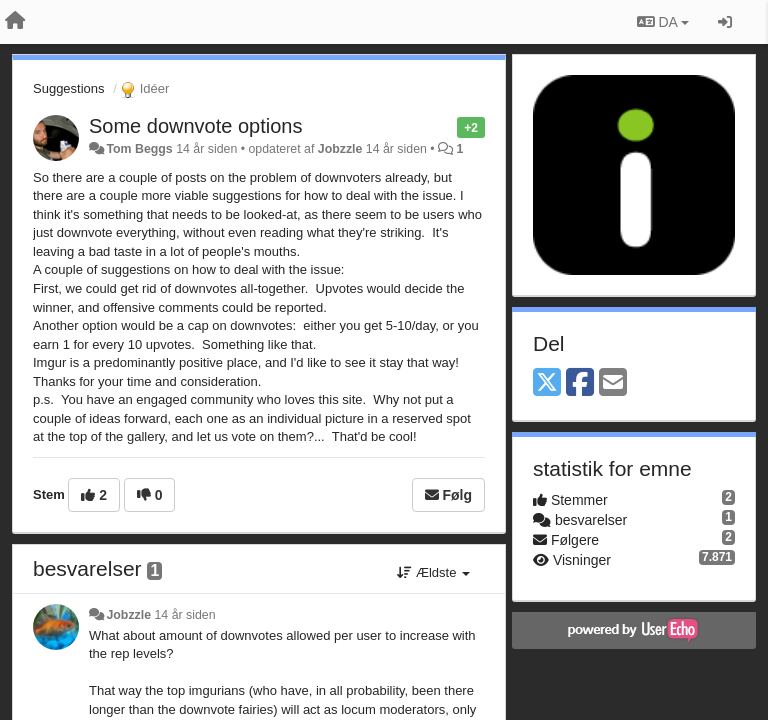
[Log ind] (725, 22)
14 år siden (184, 615)
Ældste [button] (433, 572)
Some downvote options (195, 126)
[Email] (613, 383)
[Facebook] (580, 383)
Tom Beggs (139, 149)
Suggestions (69, 88)
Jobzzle (340, 149)
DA (663, 22)
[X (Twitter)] (547, 383)
